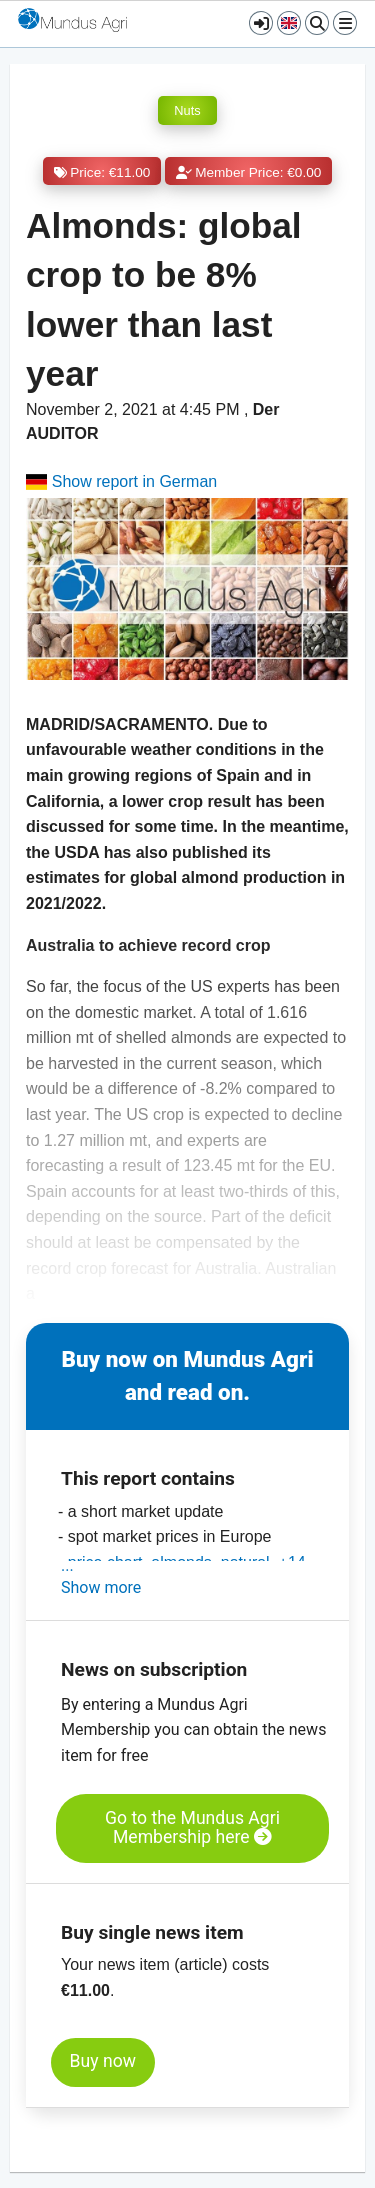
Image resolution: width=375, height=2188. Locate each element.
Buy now (103, 2061)
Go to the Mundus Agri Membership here (192, 1827)
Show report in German (121, 481)
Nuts (187, 110)
